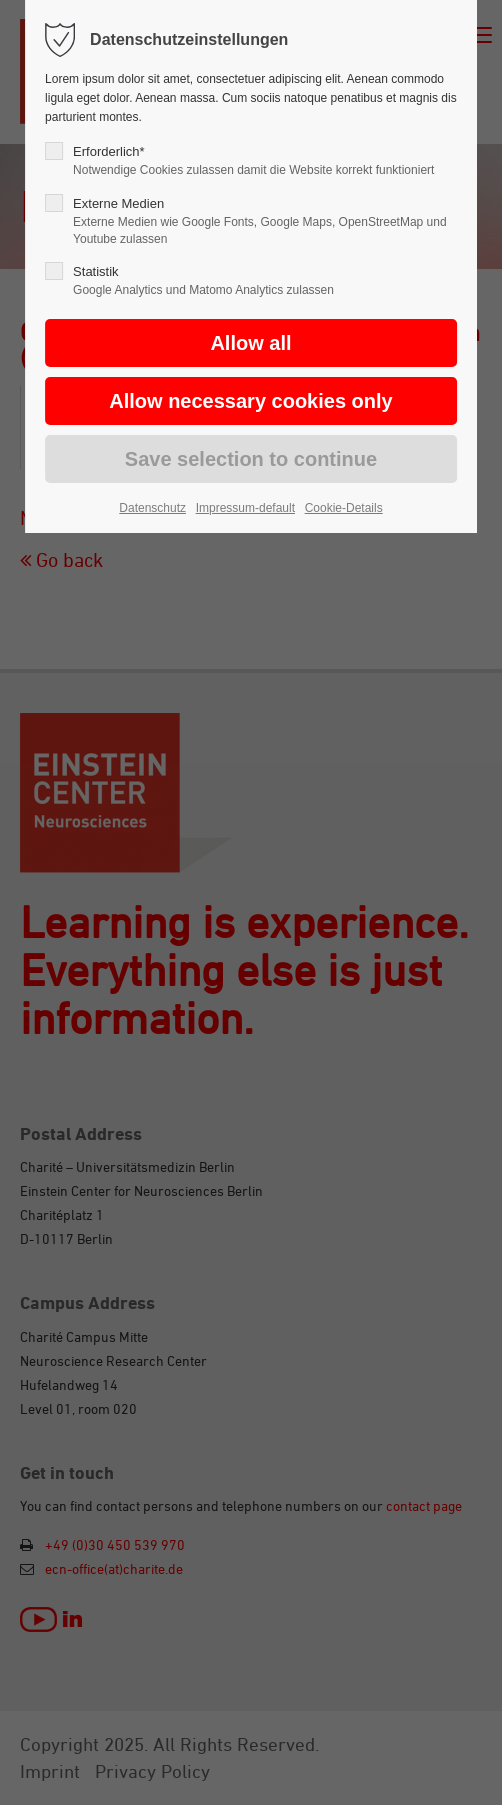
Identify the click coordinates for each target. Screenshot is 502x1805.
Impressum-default (245, 508)
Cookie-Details (344, 508)
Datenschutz (152, 508)
